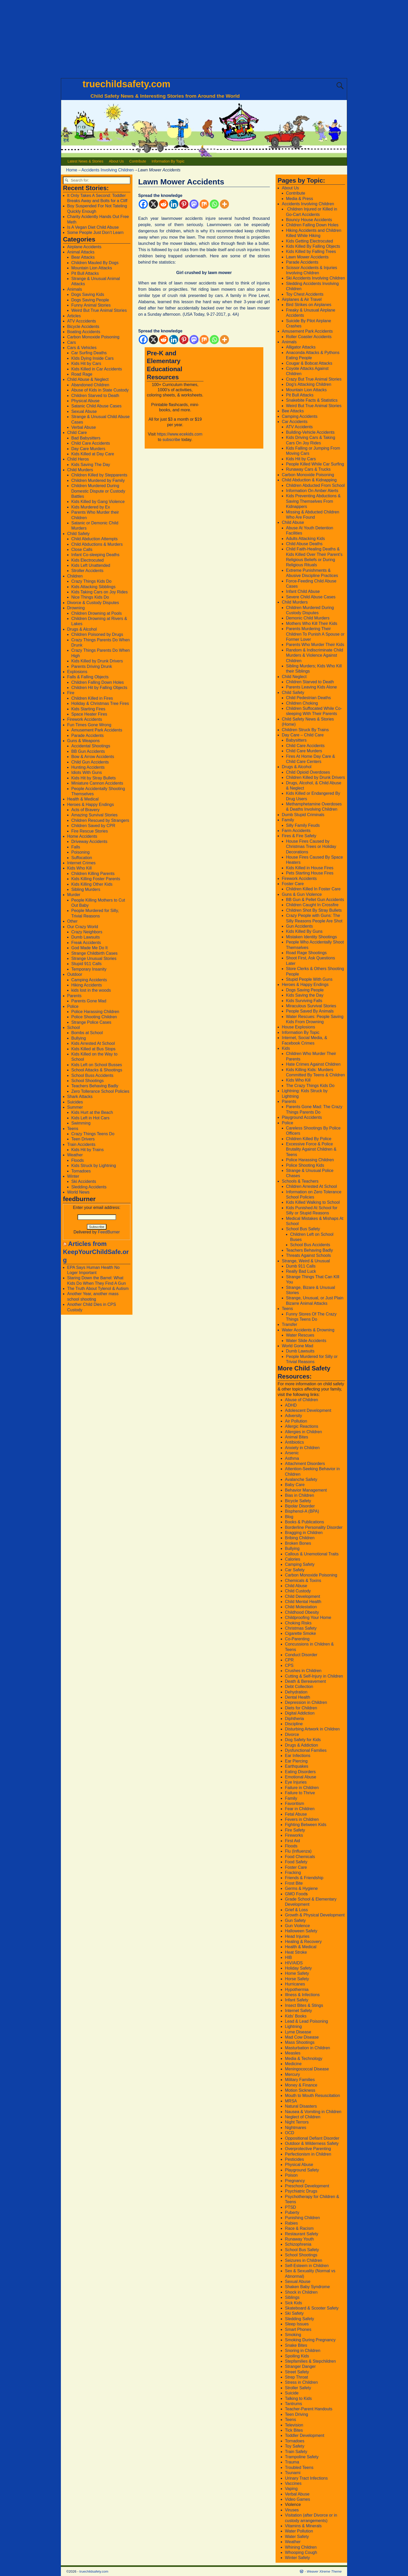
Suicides (75, 1102)
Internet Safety (298, 2010)
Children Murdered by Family (98, 480)
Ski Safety (294, 2313)
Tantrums (293, 2403)
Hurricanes (295, 1984)
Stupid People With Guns (309, 979)
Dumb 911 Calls (301, 1266)
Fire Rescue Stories (89, 831)
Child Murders (80, 470)
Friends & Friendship (304, 1878)
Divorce (292, 1734)
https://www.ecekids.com (179, 434)
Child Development (302, 1596)
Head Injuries (297, 1936)
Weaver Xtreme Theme (324, 2571)
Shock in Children (301, 2292)
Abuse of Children (301, 1400)
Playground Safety (302, 2170)
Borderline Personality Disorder (313, 1527)
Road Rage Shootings (306, 953)
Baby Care (295, 1484)
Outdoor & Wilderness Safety (312, 2143)
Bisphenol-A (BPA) (302, 1511)
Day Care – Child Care (303, 735)
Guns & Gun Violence (302, 894)
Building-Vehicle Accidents (310, 432)
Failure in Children (302, 1787)
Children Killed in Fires (92, 698)
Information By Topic (167, 161)
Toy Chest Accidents (304, 294)
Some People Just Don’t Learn (95, 232)
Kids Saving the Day (304, 995)
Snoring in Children (302, 2350)
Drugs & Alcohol (82, 629)
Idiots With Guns (86, 772)
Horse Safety (297, 1979)
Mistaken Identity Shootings (311, 937)
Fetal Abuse (296, 1814)
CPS (289, 1665)
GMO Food (295, 1894)
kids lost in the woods (91, 990)
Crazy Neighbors (86, 932)
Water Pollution (299, 2531)
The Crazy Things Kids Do (310, 1085)
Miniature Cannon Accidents (97, 783)
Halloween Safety (301, 1931)
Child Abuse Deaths (304, 544)
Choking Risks (298, 1623)
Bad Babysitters (85, 438)
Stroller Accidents (87, 570)
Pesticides (294, 2159)
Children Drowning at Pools (96, 613)
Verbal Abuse (83, 427)
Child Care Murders (304, 751)
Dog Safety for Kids (303, 1739)
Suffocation (81, 857)
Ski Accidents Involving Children (315, 278)
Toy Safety (294, 2446)
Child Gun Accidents (90, 762)
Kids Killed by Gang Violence (98, 501)
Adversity (293, 1415)
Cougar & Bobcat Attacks (309, 363)
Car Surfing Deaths (89, 353)
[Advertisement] (204, 39)
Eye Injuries (296, 1782)
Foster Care (293, 884)
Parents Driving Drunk (91, 666)
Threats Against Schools (308, 1255)
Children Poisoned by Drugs (97, 634)
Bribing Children (300, 1538)
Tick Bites (294, 2430)
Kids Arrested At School (93, 1043)
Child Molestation (301, 1607)
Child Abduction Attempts (94, 539)
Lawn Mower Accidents (307, 257)
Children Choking (302, 703)
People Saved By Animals (310, 1011)
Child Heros (78, 459)
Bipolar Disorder (300, 1506)
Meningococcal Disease (307, 2069)
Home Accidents (82, 836)
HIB (288, 1957)
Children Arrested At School (311, 1186)
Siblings (292, 2297)
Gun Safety (295, 1920)
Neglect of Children (302, 2117)
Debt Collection (299, 1686)
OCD (289, 2133)
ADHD (291, 1405)
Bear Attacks (83, 257)
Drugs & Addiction (301, 1745)
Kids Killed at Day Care (92, 454)
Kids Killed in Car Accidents (96, 369)
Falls (75, 847)
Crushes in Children (303, 1670)
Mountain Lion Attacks (91, 268)
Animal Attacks (80, 252)
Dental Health (297, 1697)
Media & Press (299, 198)
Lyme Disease (298, 2032)
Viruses (292, 2510)
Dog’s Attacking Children (308, 384)
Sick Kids (293, 2303)
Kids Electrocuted (87, 560)
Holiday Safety (298, 1968)
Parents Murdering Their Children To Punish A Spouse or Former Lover (315, 634)
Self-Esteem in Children (307, 2265)
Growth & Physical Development (315, 1915)
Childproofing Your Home (308, 1617)
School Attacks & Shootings (96, 1070)
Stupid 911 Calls (86, 963)
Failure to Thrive (300, 1793)
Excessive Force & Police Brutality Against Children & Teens (311, 1149)
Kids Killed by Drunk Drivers (97, 661)
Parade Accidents (87, 735)
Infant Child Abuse (303, 591)
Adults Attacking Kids (305, 538)
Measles (293, 2053)
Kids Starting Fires (88, 709)
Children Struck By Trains (305, 730)
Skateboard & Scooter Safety (312, 2308)
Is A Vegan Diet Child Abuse (93, 227)
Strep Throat (296, 2377)
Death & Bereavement (305, 1681)
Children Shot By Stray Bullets (314, 910)
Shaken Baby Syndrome (307, 2287)
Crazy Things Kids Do (91, 581)
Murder (73, 894)
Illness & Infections (302, 1994)
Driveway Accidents (89, 841)
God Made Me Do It (89, 948)
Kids (286, 1048)
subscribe (171, 439)
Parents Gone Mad (88, 1001)
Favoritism (294, 1803)
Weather (75, 1155)
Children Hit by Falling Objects (99, 687)
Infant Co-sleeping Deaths (95, 555)
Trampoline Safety (301, 2457)
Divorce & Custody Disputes (93, 602)
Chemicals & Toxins (303, 1580)
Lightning (293, 2026)
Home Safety (297, 1973)
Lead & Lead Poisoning (306, 2021)
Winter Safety (297, 2557)
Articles (74, 316)
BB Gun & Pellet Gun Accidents (315, 899)
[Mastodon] (194, 204)
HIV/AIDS (294, 1963)
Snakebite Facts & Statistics (311, 400)
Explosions (77, 671)
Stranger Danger (300, 2366)
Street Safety (297, 2372)
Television (294, 2425)
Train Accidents (81, 1144)
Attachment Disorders (305, 1463)
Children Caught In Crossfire (312, 905)
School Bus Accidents (310, 1245)
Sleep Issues (297, 2324)
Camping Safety (300, 1564)
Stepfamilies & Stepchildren (310, 2361)
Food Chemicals (300, 1856)
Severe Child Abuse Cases (310, 597)
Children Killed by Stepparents (99, 475)
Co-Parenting (297, 1639)
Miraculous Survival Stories (311, 1006)
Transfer (289, 1324)
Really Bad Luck (301, 1271)
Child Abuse (293, 522)
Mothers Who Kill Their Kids (311, 623)
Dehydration (296, 1692)
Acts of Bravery (85, 810)
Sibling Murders (85, 889)
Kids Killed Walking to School (313, 1202)
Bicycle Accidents (83, 326)
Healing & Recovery (303, 1941)
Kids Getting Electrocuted (309, 241)
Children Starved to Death (95, 395)
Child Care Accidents (90, 443)
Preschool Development (307, 2186)
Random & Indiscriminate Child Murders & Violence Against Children (314, 655)
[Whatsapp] (214, 204)
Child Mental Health (303, 1601)
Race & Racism (299, 2228)
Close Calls (81, 549)
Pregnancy (295, 2180)
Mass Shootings (300, 2042)
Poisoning (80, 852)
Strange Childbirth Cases (94, 953)
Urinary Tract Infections (306, 2478)
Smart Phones (298, 2329)
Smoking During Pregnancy (310, 2340)
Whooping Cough (301, 2552)
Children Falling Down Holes (97, 682)
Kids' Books (296, 2016)
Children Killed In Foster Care (313, 889)
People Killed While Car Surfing (315, 464)
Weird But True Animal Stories (99, 310)
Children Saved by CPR (93, 825)
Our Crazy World (82, 926)
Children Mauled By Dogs (94, 262)
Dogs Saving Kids (87, 294)
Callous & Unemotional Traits (312, 1554)
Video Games (297, 2499)
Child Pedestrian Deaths (308, 698)
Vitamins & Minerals (303, 2526)
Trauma (292, 2462)
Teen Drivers (83, 1139)
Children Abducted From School (315, 485)
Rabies (291, 2223)
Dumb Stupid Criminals (303, 814)
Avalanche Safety (301, 1479)
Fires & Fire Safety (299, 836)
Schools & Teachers (300, 1181)
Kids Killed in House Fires (309, 868)
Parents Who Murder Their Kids (315, 644)
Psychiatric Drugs (301, 2191)
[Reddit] (163, 204)
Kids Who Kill (79, 868)
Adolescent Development (308, 1410)
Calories (292, 1559)
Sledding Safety (299, 2319)
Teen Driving (296, 2414)
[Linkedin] (173, 204)
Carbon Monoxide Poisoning (93, 337)
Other (72, 921)
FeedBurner (109, 1232)
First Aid (292, 1841)
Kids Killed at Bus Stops (93, 1049)
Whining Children (301, 2547)
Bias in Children (299, 1495)
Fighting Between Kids (305, 1824)
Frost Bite (294, 1883)
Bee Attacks (293, 411)
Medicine (293, 2064)
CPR (289, 1660)
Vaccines (293, 2483)
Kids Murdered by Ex (90, 507)
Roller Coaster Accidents (309, 336)
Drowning (76, 608)
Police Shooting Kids (305, 1165)
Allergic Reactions (301, 1426)
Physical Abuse (85, 401)
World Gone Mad (297, 1346)
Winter (73, 1176)
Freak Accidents (86, 942)
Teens (72, 1128)
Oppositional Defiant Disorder (312, 2138)
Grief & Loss (296, 1910)
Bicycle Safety (298, 1501)
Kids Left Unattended (90, 565)
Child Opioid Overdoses (308, 772)
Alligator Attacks (301, 347)
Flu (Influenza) (298, 1851)
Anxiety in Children (302, 1447)
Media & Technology (303, 2058)
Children (75, 576)
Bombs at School (87, 1033)
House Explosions (298, 1027)
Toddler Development (304, 2435)
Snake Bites (296, 2345)
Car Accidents (295, 421)
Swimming (81, 1123)
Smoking (293, 2334)
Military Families (300, 2079)
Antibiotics (294, 1442)
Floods (77, 1160)
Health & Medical (83, 799)
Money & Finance (301, 2085)
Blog (289, 1516)
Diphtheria (294, 1718)
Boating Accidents (83, 332)
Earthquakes (296, 1766)
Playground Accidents (302, 1117)
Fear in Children (300, 1809)
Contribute (137, 161)
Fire (70, 693)
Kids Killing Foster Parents (95, 879)
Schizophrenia (298, 2244)
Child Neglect (294, 676)
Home (71, 170)
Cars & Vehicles (82, 347)
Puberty (292, 2212)
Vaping (291, 2488)
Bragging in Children (304, 1532)
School (73, 1027)
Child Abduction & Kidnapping (309, 480)
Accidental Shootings (90, 746)
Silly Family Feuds (303, 825)
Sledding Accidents (88, 1187)
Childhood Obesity (302, 1612)
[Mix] (204, 204)
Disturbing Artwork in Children (312, 1729)
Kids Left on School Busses (96, 1065)
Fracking (293, 1872)
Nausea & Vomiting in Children (313, 2111)
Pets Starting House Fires (309, 873)
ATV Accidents (299, 427)
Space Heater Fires (89, 714)
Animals (74, 289)
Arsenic (292, 1453)
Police (73, 1006)
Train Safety (296, 2451)
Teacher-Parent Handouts (308, 2409)
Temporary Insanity (88, 969)
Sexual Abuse (84, 411)
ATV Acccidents (81, 321)
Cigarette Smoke (300, 1633)
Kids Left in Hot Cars (90, 1118)
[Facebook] (143, 204)
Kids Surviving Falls (304, 1000)
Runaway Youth (299, 2239)
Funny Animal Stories (91, 305)
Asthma (292, 1458)
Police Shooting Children (94, 1017)
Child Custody (298, 1591)
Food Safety (296, 1862)
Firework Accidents (84, 719)
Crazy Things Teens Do (92, 1134)
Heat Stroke (296, 1952)
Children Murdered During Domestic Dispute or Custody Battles (98, 491)
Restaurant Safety (301, 2234)
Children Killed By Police (308, 1139)
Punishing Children (302, 2217)
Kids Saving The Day (90, 464)
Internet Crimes (81, 863)
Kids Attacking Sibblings (93, 587)
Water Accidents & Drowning (308, 1330)
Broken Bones (298, 1543)
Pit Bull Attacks (85, 273)
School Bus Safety (303, 1229)
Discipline (294, 1724)
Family (288, 820)
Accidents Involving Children (107, 170)
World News (78, 1192)
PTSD (290, 2207)
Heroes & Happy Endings (90, 804)
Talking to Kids (298, 2398)
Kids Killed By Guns (304, 931)
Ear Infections (297, 1755)
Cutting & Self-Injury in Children (314, 1676)
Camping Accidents (89, 980)
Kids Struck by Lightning (93, 1165)
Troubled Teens (299, 2467)
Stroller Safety (298, 2388)
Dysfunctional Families (306, 1750)
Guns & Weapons (83, 740)
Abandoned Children (90, 385)
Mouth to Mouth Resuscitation (312, 2095)
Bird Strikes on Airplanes (308, 304)
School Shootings (87, 1080)
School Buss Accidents (92, 1075)
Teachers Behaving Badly (94, 1086)
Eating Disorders (300, 1772)
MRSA (291, 2101)
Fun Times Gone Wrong (89, 725)
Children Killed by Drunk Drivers (315, 777)
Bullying (78, 1038)
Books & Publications (304, 1522)
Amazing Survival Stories (94, 815)
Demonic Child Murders (307, 618)
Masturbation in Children (307, 2048)
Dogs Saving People (90, 300)
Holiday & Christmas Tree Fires (100, 703)
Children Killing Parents (92, 873)
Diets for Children (301, 1708)
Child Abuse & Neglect (88, 379)
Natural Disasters (301, 2106)
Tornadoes (81, 1171)
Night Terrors (297, 2122)
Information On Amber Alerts (312, 490)
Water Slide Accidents (306, 1340)
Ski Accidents (83, 1181)
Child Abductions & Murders (97, 544)
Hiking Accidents (86, 985)
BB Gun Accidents (88, 751)
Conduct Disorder (301, 1655)
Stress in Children (301, 2382)
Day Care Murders (88, 448)
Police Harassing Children (95, 1011)
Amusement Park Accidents (96, 730)
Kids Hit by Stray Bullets (93, 778)
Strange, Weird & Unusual (306, 1261)
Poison (291, 2175)
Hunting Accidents (88, 767)
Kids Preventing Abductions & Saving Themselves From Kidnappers (313, 501)
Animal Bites (296, 1437)
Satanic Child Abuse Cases (96, 406)
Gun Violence (297, 1925)
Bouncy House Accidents (309, 220)
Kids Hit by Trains (87, 1149)
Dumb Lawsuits (85, 937)
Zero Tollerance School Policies (100, 1091)
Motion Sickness (300, 2090)
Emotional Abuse (300, 1777)
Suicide (291, 2393)
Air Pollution (296, 1421)
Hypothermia (297, 1989)
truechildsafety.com (126, 84)
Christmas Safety (301, 1628)
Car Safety (295, 1570)
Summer (75, 1107)
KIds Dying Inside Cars (92, 358)
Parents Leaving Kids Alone (311, 687)
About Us (116, 161)
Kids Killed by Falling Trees (311, 251)
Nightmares (295, 2127)
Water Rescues (300, 1335)
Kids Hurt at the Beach (92, 1112)
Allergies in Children (303, 1432)
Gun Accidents (299, 926)
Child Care (77, 432)
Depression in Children (306, 1702)
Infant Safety (296, 2000)
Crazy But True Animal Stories (313, 379)
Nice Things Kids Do (90, 597)
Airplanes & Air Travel (302, 299)
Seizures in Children (303, 2260)
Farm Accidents (296, 830)
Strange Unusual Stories (93, 958)
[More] (224, 204)
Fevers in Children (302, 1819)
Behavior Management (306, 1490)
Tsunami (293, 2473)
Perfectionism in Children (308, 2154)
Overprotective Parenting (308, 2148)
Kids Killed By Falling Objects (313, 246)
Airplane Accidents (84, 247)
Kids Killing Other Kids (91, 884)
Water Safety (297, 2536)
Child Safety (78, 533)
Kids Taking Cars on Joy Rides (99, 592)
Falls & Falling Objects (88, 677)
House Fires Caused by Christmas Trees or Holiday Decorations (311, 846)
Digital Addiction (300, 1713)
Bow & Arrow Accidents (92, 756)
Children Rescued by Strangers (100, 820)
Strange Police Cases (91, 1022)
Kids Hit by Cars (86, 363)
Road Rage (81, 374)
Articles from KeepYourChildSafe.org (96, 1251)
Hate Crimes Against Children (313, 1064)
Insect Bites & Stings (304, 2005)
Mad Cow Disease (302, 2037)
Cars (71, 342)
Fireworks (294, 1835)
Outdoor (74, 974)
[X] (153, 204)
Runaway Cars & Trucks (308, 469)
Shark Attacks (80, 1096)
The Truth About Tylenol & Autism (98, 1288)
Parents (74, 996)
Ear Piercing (296, 1761)
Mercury (292, 2074)
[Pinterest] (183, 204)
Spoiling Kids (297, 2356)
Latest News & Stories (86, 161)
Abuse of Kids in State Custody (100, 390)
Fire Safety (295, 1830)
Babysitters (296, 740)
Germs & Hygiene (301, 1888)
